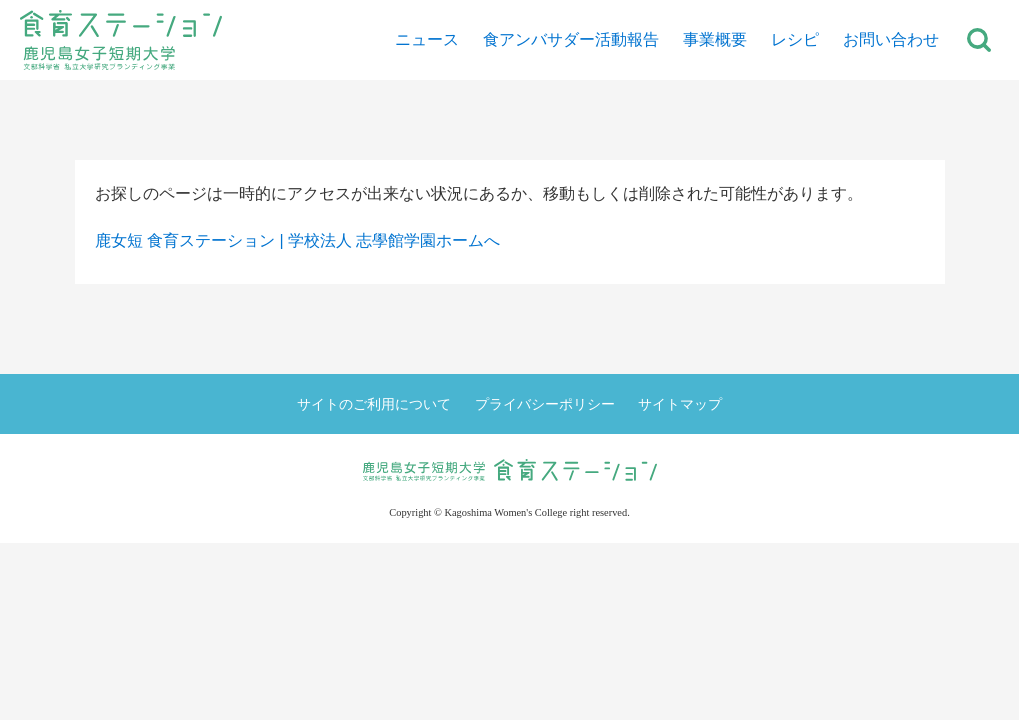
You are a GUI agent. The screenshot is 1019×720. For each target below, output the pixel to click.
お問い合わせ (891, 39)
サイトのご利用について (374, 404)
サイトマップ (680, 404)
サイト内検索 (979, 40)
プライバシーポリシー (545, 404)
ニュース (427, 39)
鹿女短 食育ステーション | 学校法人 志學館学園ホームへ (298, 240)
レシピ (795, 39)
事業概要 (715, 39)
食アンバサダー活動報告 (571, 39)
